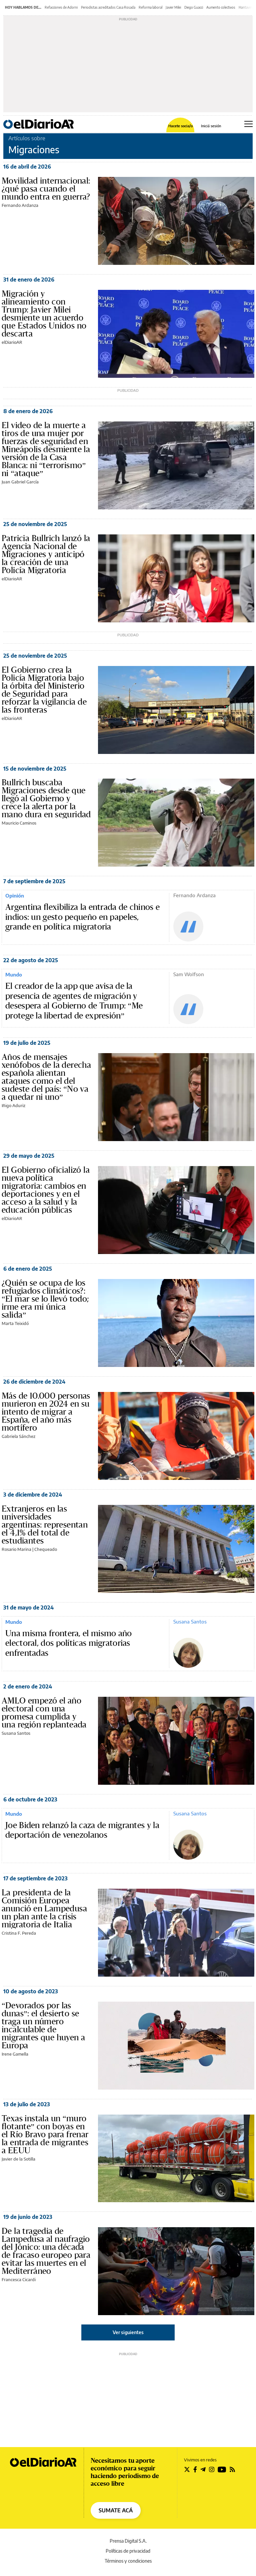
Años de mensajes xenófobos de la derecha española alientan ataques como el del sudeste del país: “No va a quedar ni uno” (46, 1077)
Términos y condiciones (128, 2561)
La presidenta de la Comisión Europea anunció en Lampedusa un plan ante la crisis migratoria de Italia (44, 1908)
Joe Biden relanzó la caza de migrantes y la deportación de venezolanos (82, 1830)
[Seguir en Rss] (232, 2469)
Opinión (14, 896)
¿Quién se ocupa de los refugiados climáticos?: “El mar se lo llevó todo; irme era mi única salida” (45, 1299)
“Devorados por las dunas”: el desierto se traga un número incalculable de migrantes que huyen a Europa (43, 2025)
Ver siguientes (128, 2332)
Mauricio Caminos (19, 823)
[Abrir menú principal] (248, 124)
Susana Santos (190, 1621)
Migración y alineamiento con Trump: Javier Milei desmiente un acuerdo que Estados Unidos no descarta (44, 314)
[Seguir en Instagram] (211, 2469)
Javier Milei (173, 7)
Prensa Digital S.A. (128, 2541)
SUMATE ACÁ (116, 2510)
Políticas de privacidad (128, 2551)
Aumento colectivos (220, 7)
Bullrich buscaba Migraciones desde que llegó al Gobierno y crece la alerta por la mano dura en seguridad (46, 798)
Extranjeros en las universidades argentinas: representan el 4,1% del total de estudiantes (45, 1525)
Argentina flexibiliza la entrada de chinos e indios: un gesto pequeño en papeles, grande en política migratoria (82, 917)
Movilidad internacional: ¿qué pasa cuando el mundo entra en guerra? (46, 189)
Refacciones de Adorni (61, 7)
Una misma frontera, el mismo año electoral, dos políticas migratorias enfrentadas (68, 1643)
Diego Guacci (193, 7)
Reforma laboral (150, 7)
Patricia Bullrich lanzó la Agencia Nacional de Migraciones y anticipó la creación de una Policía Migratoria (46, 554)
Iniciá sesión (211, 126)
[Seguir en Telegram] (203, 2469)
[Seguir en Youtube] (222, 2469)
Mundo (13, 974)
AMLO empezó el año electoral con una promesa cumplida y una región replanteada (44, 1712)
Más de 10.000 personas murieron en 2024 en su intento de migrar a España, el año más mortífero (46, 1412)
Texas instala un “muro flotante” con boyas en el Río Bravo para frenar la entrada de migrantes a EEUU (45, 2134)
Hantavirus (247, 7)
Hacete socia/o (180, 126)
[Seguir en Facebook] (195, 2469)
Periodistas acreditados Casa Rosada (108, 7)
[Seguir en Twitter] (187, 2469)
